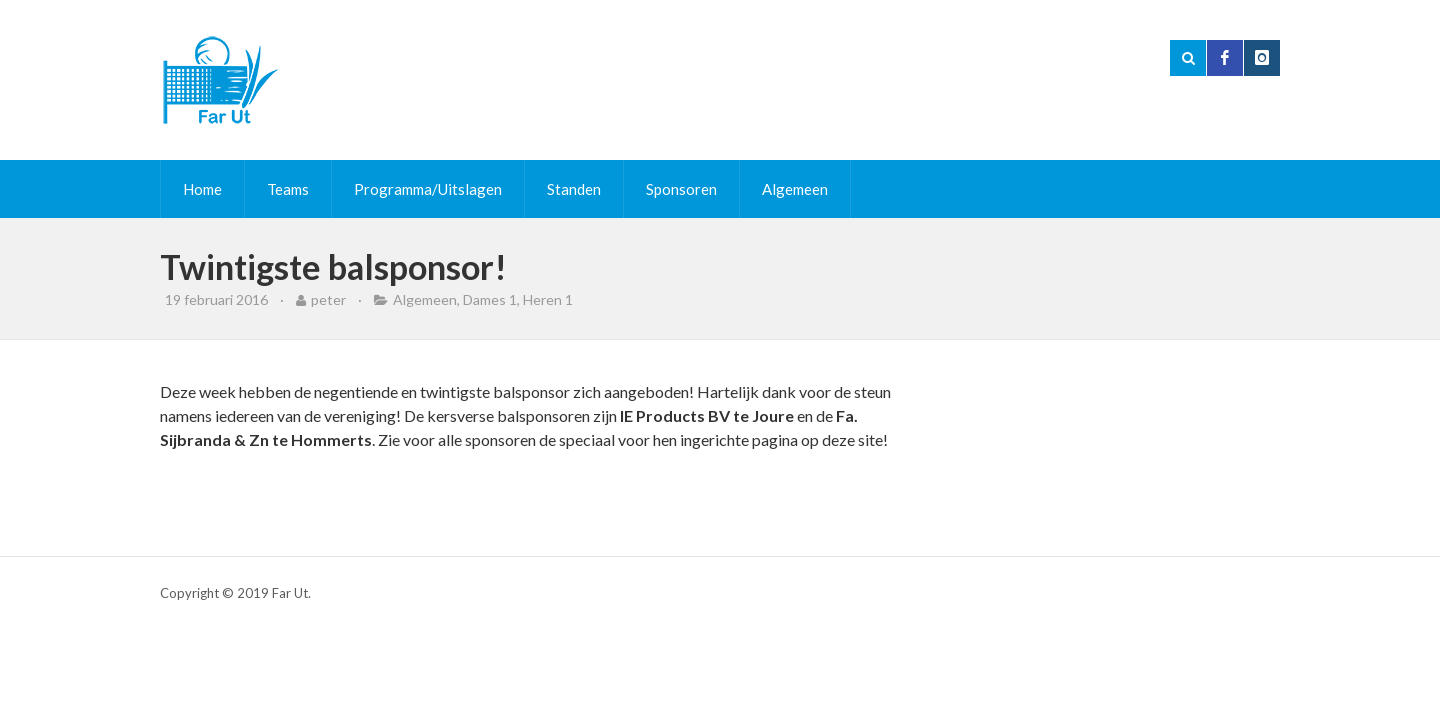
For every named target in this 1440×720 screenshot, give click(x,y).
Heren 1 (548, 299)
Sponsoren (681, 189)
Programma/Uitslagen (428, 189)
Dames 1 (490, 299)
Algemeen (795, 189)
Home (202, 189)
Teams (288, 189)
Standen (574, 189)
